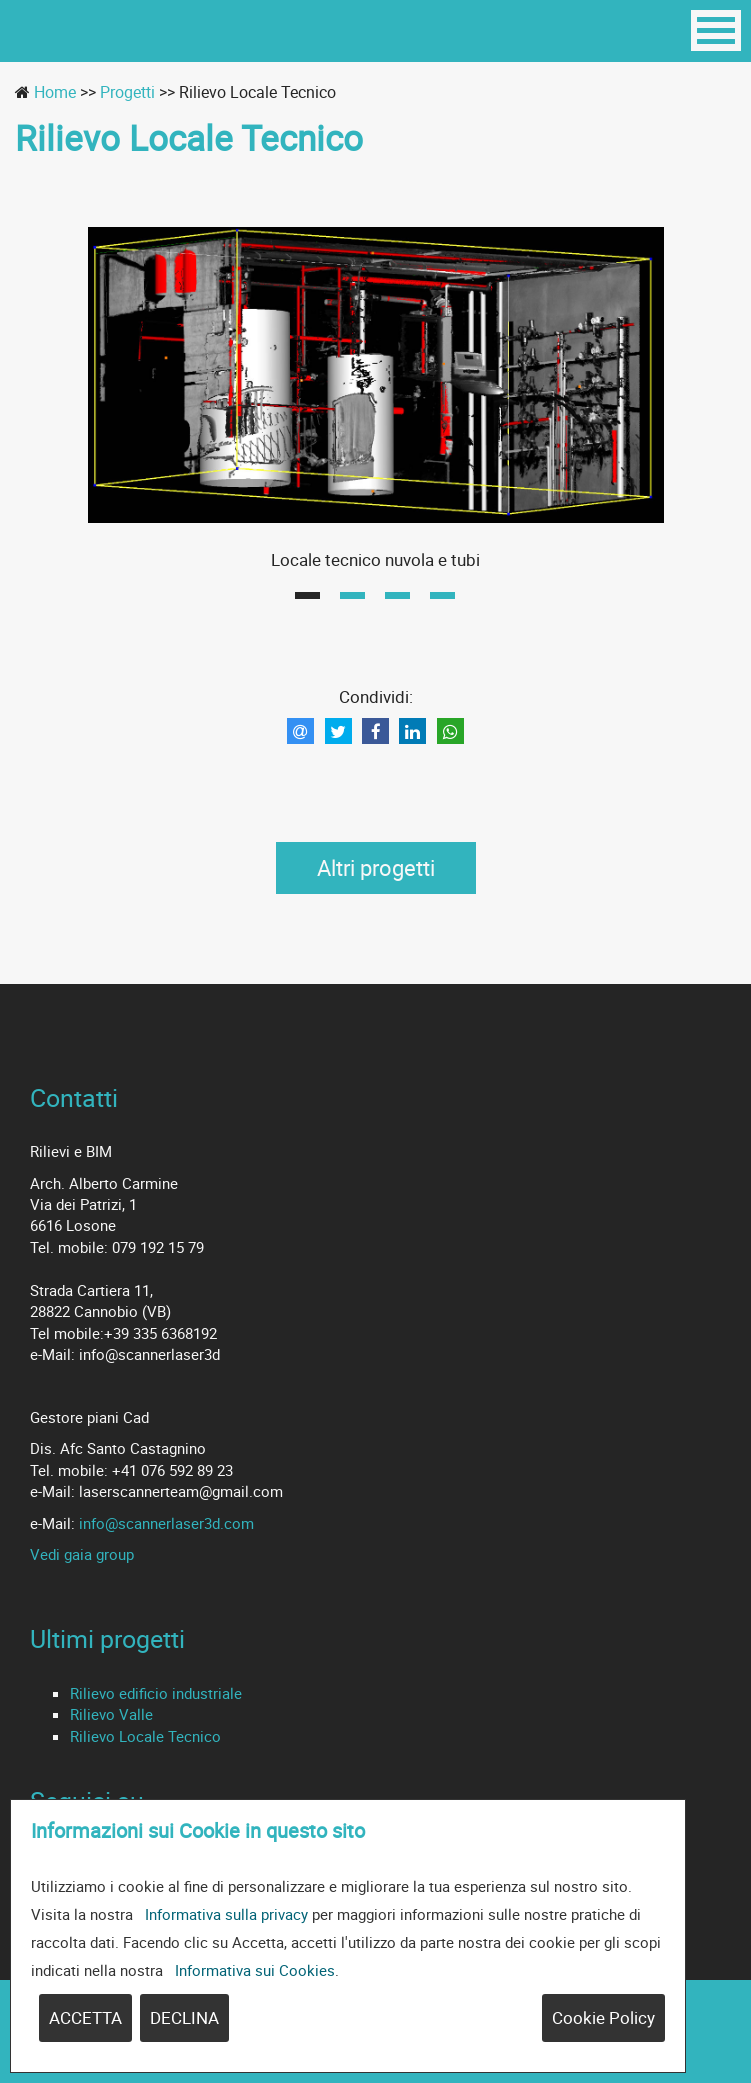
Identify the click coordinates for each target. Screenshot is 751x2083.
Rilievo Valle (111, 1714)
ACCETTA (85, 2017)
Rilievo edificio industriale (156, 1693)
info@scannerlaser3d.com (166, 1523)
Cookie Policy (603, 2017)
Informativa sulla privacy (226, 1914)
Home (55, 92)
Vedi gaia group (82, 1554)
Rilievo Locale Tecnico (145, 1736)
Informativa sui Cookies (255, 1970)
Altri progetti (376, 867)
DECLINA (184, 2017)
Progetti (127, 92)
